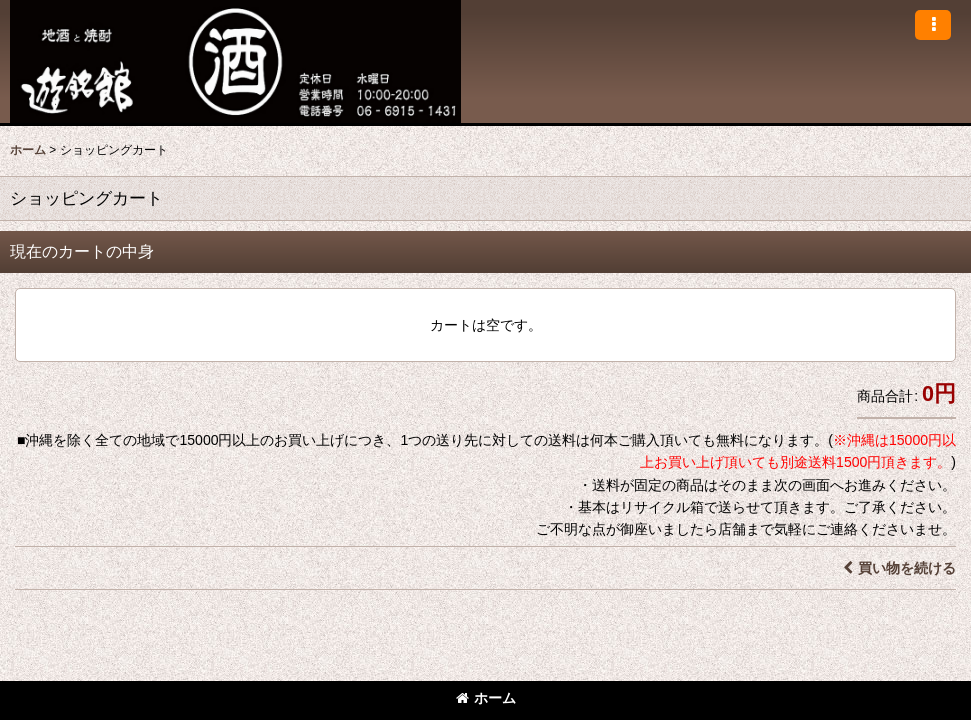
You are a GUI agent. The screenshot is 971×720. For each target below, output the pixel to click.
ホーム (486, 698)
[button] (933, 25)
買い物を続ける (899, 568)
